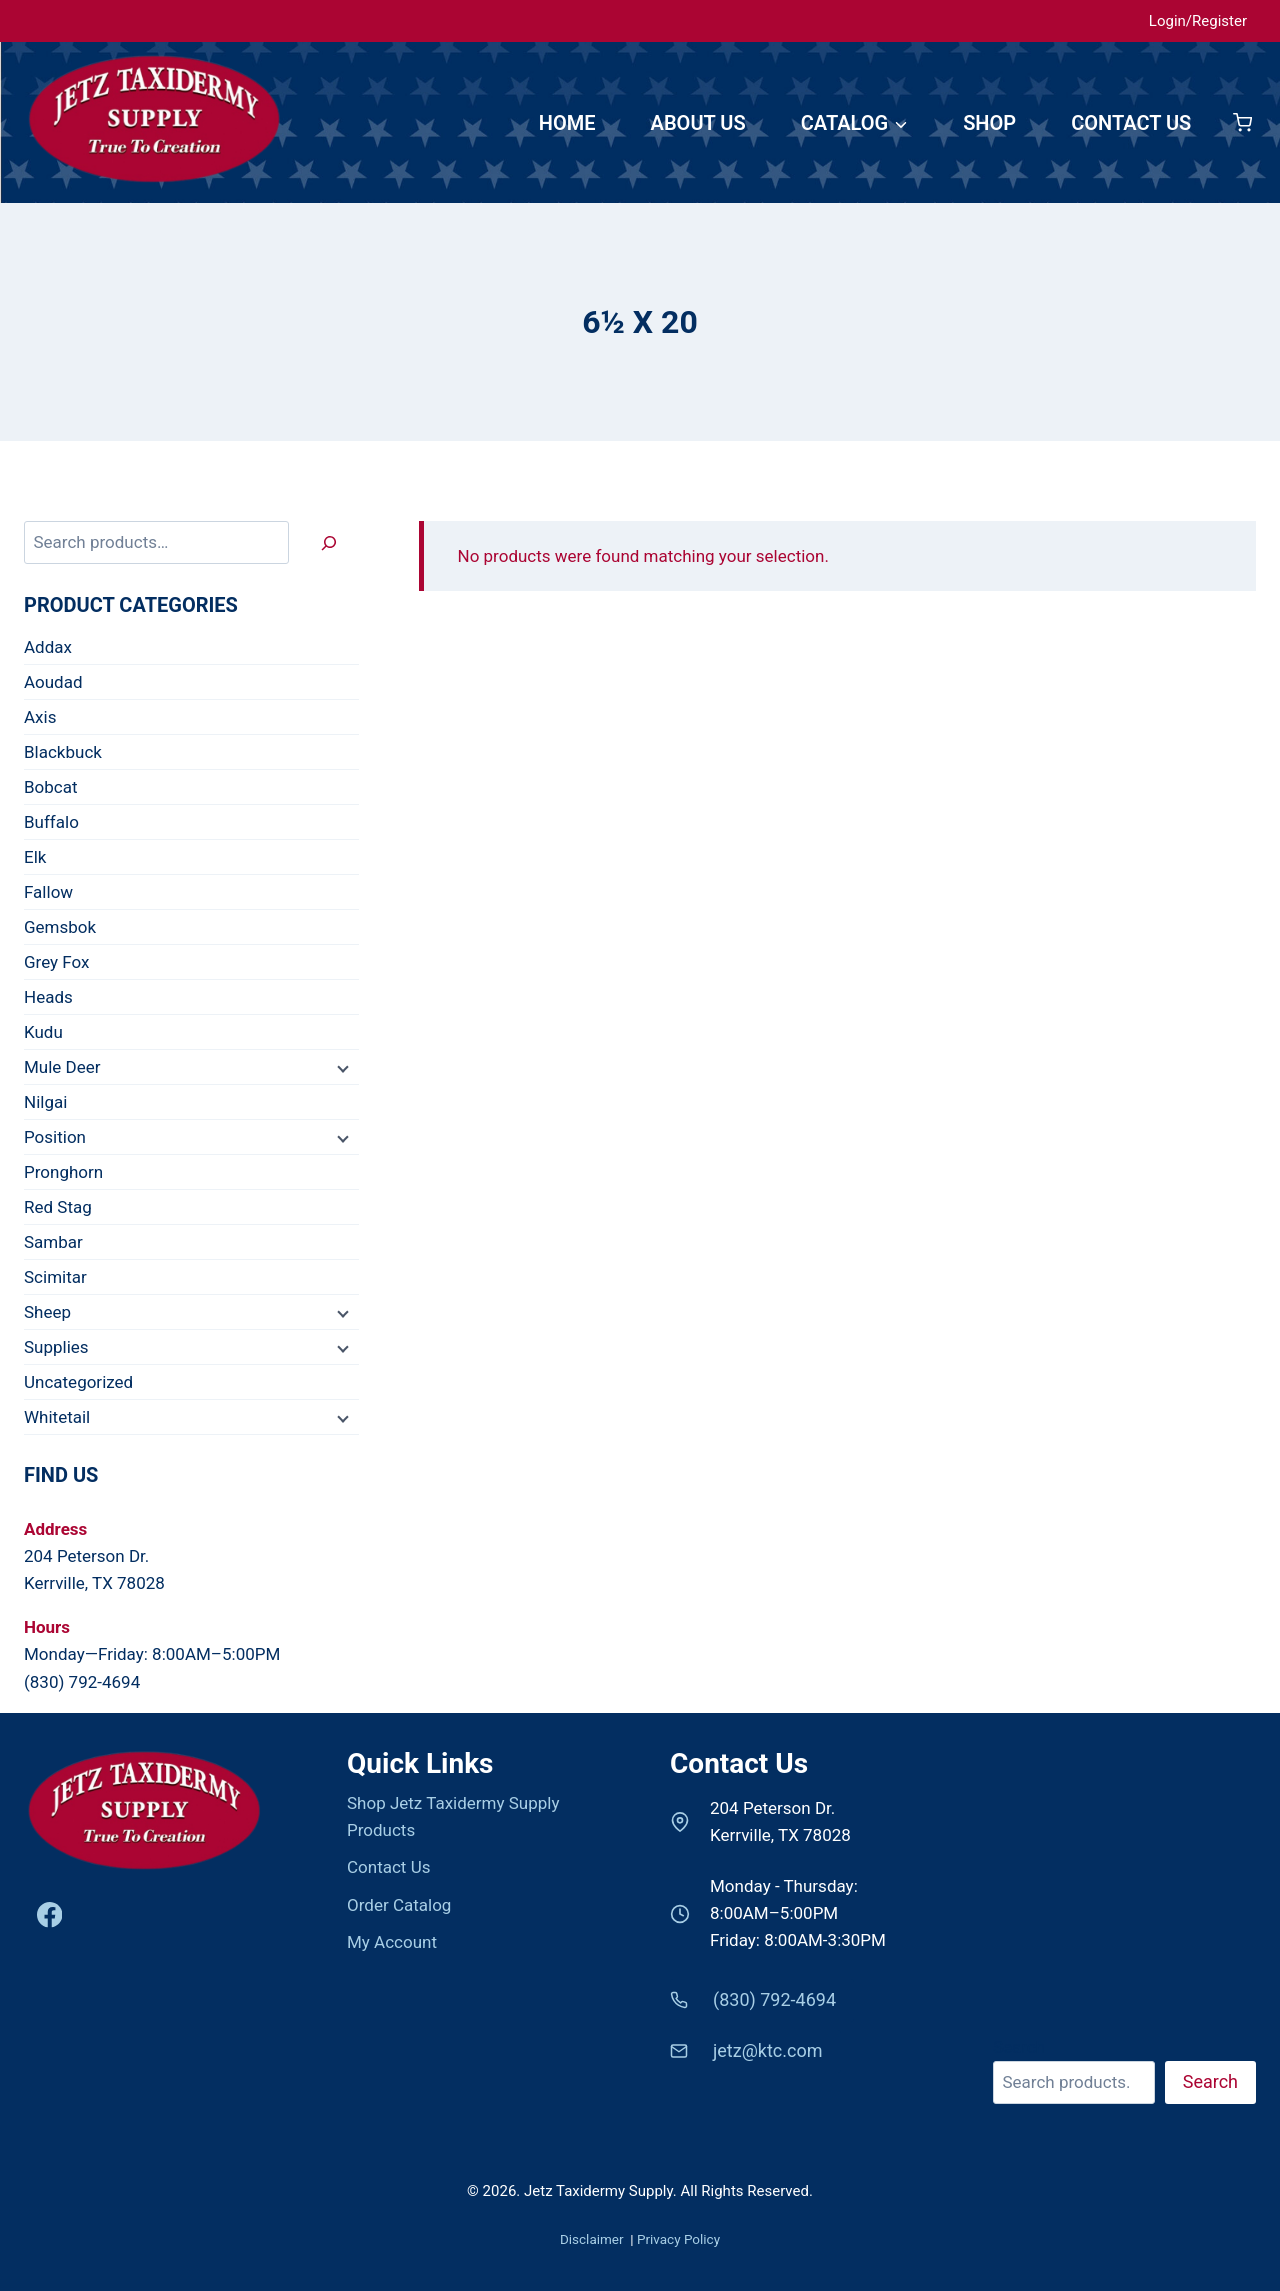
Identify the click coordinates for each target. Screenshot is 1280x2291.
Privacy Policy (678, 2239)
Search (1019, 2047)
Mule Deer (62, 1067)
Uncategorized (78, 1382)
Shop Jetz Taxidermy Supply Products (453, 1816)
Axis (40, 717)
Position (55, 1137)
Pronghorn (63, 1172)
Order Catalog (399, 1905)
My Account (392, 1942)
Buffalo (51, 822)
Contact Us (388, 1867)
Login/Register (1198, 21)
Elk (35, 857)
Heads (48, 997)
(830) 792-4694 (82, 1682)
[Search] (329, 542)
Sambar (53, 1242)
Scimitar (55, 1277)
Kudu (43, 1032)
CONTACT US (1131, 123)
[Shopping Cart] (1242, 122)
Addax (48, 647)
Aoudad (53, 682)
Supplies (56, 1347)
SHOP (989, 123)
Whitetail (57, 1417)
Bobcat (51, 787)
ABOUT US (698, 123)
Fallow (48, 892)
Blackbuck (63, 752)
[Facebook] (49, 1915)
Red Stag (58, 1207)
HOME (567, 123)
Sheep (47, 1312)
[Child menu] (341, 1068)
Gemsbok (60, 927)
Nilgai (45, 1102)
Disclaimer (593, 2239)
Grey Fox (57, 962)
